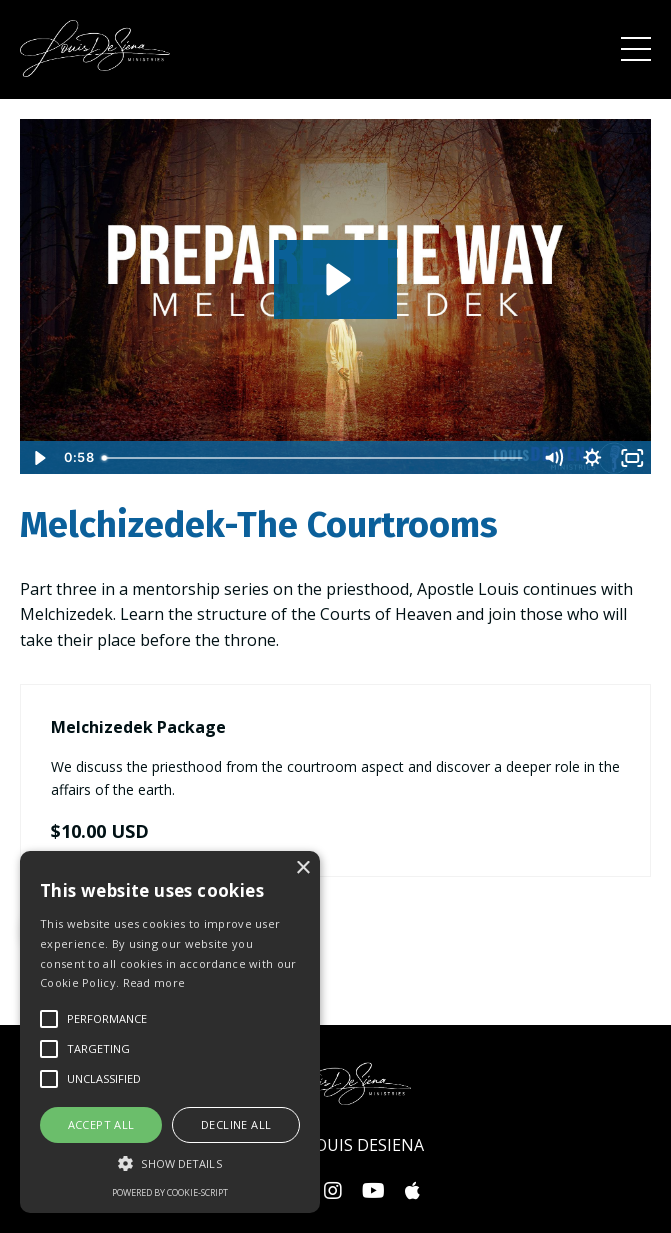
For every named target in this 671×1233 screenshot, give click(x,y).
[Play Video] (39, 458)
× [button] (302, 868)
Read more (154, 982)
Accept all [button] (101, 1124)
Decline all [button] (236, 1124)
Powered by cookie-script (170, 1192)
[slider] (313, 458)
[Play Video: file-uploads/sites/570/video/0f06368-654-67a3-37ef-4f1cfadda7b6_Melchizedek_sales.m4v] (336, 279)
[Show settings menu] (593, 458)
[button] (170, 1163)
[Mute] (553, 458)
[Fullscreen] (632, 458)
